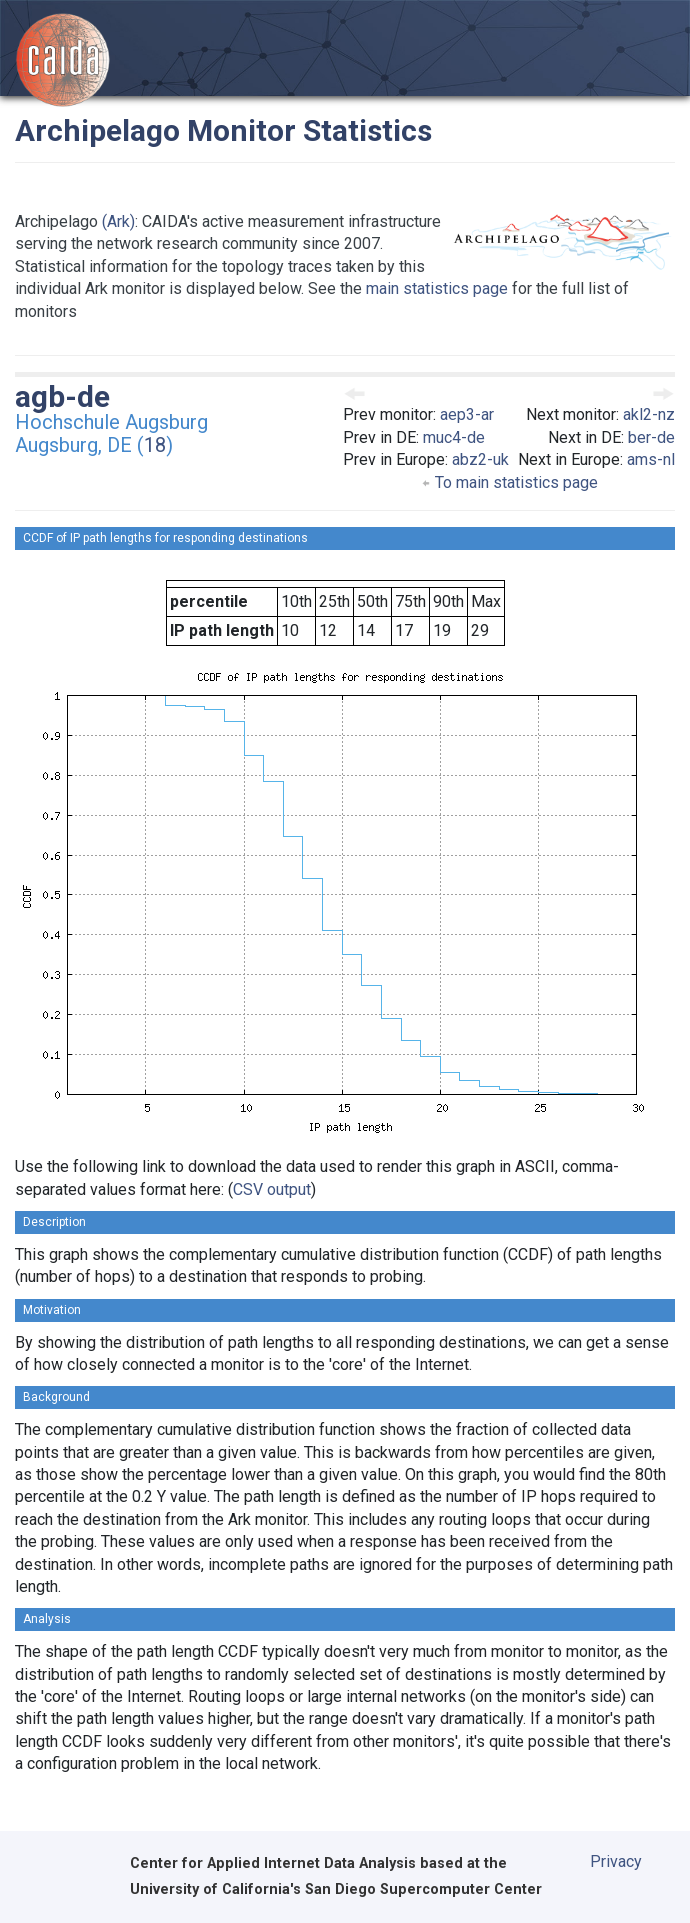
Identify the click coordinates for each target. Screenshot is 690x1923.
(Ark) (118, 221)
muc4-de (454, 437)
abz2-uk (480, 459)
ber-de (651, 437)
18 (155, 445)
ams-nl (651, 459)
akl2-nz (649, 414)
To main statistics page (509, 482)
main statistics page (437, 288)
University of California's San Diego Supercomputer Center (336, 1889)
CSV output (272, 1189)
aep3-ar (467, 414)
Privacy (616, 1861)
